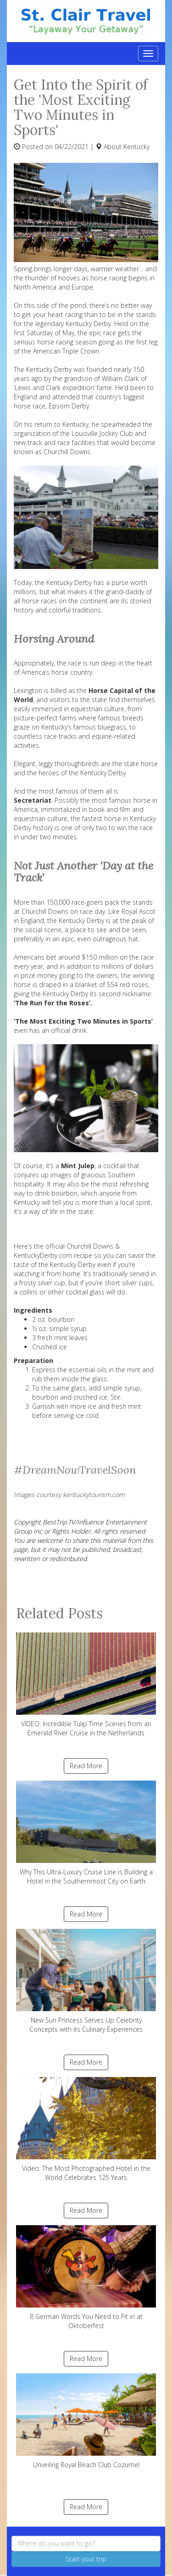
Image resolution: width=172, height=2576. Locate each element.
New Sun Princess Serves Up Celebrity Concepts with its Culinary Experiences (86, 1981)
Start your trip (86, 2559)
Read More (86, 1765)
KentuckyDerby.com (43, 1255)
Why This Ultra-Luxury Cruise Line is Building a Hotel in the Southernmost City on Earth (86, 1833)
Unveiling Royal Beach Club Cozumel (86, 2421)
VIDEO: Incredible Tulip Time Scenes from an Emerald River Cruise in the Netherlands (86, 1684)
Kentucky (136, 146)
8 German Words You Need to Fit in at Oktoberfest (86, 2277)
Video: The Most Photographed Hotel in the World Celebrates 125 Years (86, 2129)
